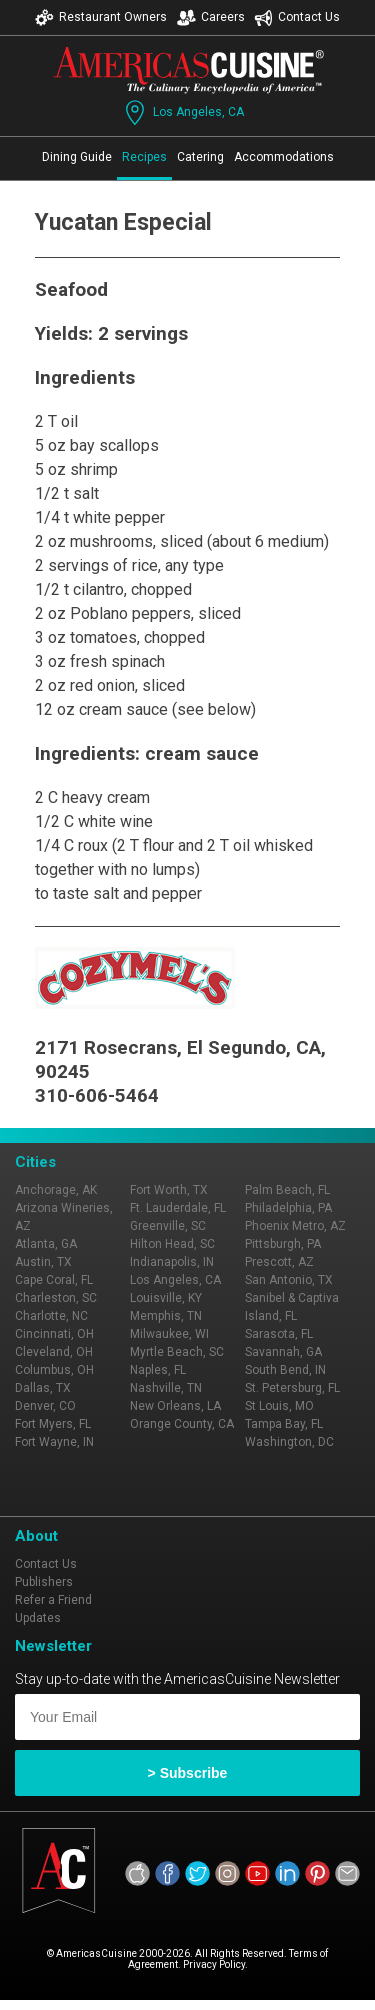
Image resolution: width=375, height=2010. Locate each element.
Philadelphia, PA (288, 1208)
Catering (200, 157)
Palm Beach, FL (287, 1190)
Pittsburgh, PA (283, 1244)
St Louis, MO (279, 1406)
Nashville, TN (166, 1388)
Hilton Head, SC (172, 1244)
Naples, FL (158, 1370)
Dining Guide (77, 157)
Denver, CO (45, 1406)
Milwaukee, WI (169, 1334)
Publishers (44, 1582)
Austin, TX (43, 1262)
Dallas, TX (43, 1388)
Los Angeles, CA (182, 112)
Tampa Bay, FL (284, 1424)
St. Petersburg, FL (292, 1388)
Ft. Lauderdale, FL (178, 1208)
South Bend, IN (285, 1370)
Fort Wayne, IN (54, 1442)
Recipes (144, 157)
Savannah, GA (283, 1352)
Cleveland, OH (54, 1352)
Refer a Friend (53, 1600)
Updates (38, 1618)
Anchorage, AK (56, 1190)
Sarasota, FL (279, 1334)
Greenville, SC (168, 1226)
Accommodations (284, 157)
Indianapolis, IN (172, 1262)
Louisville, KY (166, 1298)
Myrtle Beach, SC (177, 1352)
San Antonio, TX (289, 1280)
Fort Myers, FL (53, 1424)
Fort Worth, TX (169, 1190)
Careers (211, 17)
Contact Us (297, 17)
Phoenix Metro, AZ (295, 1226)
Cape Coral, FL (54, 1280)
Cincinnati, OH (54, 1334)
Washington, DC (289, 1442)
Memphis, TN (166, 1316)
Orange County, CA (182, 1424)
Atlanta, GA (46, 1244)
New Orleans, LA (175, 1406)
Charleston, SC (56, 1298)
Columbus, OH (54, 1370)
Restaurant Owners (101, 17)
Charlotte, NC (51, 1316)
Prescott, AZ (279, 1262)
